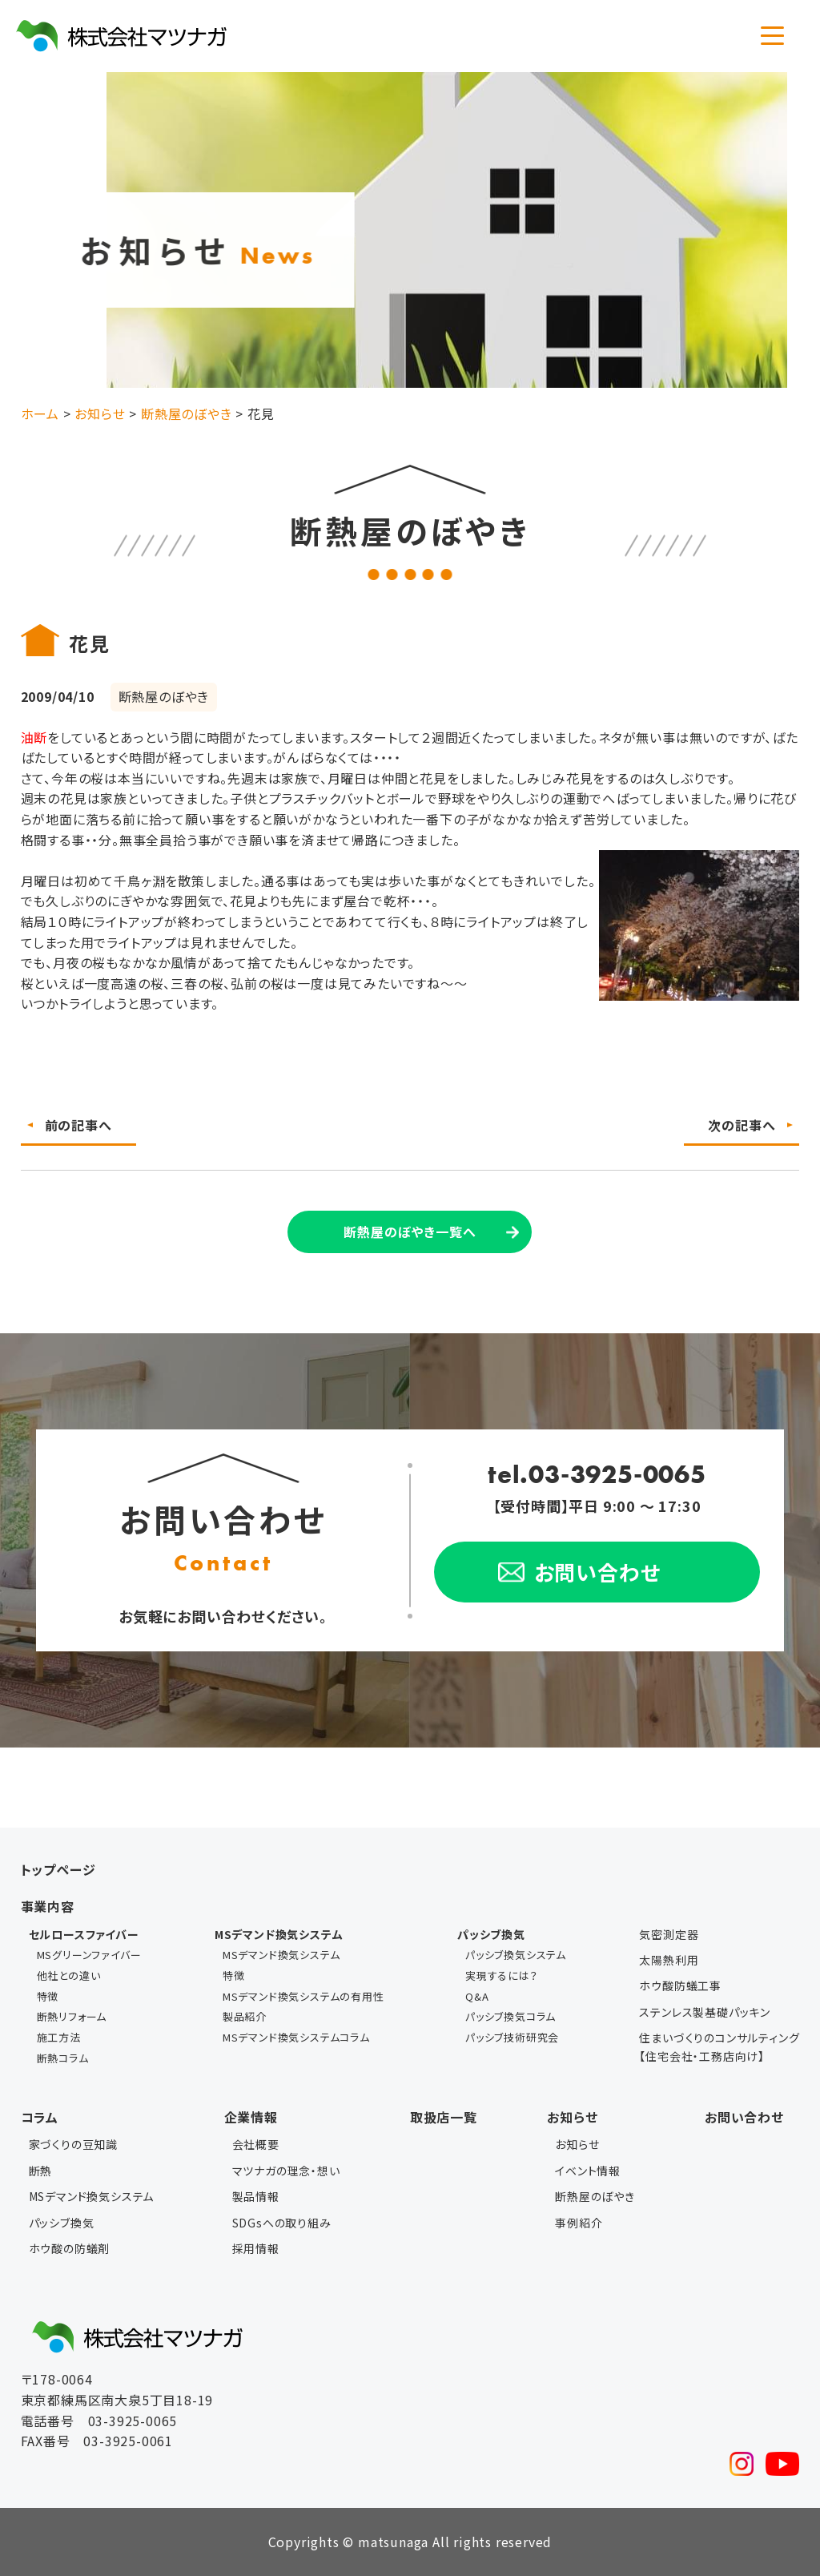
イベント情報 (588, 2171)
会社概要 (255, 2144)
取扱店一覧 (443, 2117)
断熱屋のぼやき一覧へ (410, 1231)
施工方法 (59, 2037)
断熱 (41, 2171)
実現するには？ (501, 1975)
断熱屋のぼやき (595, 2196)
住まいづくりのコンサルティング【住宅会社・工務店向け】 (719, 2046)
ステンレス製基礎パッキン (704, 2012)
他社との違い (69, 1975)
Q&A (476, 1996)
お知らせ (572, 2117)
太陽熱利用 (668, 1960)
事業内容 (47, 1906)
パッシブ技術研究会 (512, 2037)
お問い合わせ (744, 2117)
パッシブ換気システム (515, 1954)
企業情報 (251, 2117)
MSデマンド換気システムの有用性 (303, 1996)
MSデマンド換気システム (281, 1954)
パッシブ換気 (61, 2223)
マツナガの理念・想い (286, 2171)
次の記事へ (741, 1125)
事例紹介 (578, 2223)
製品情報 (255, 2196)
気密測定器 (668, 1934)
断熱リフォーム (72, 2016)
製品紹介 (245, 2016)
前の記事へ (78, 1125)
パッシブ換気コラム (510, 2016)
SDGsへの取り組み (282, 2223)
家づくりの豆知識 (73, 2144)
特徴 (48, 1996)
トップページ (58, 1869)
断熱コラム (63, 2058)
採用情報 (255, 2248)
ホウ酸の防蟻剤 (70, 2248)
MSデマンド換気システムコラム (296, 2037)
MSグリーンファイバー (89, 1954)
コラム (39, 2117)
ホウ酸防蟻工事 (680, 1985)
